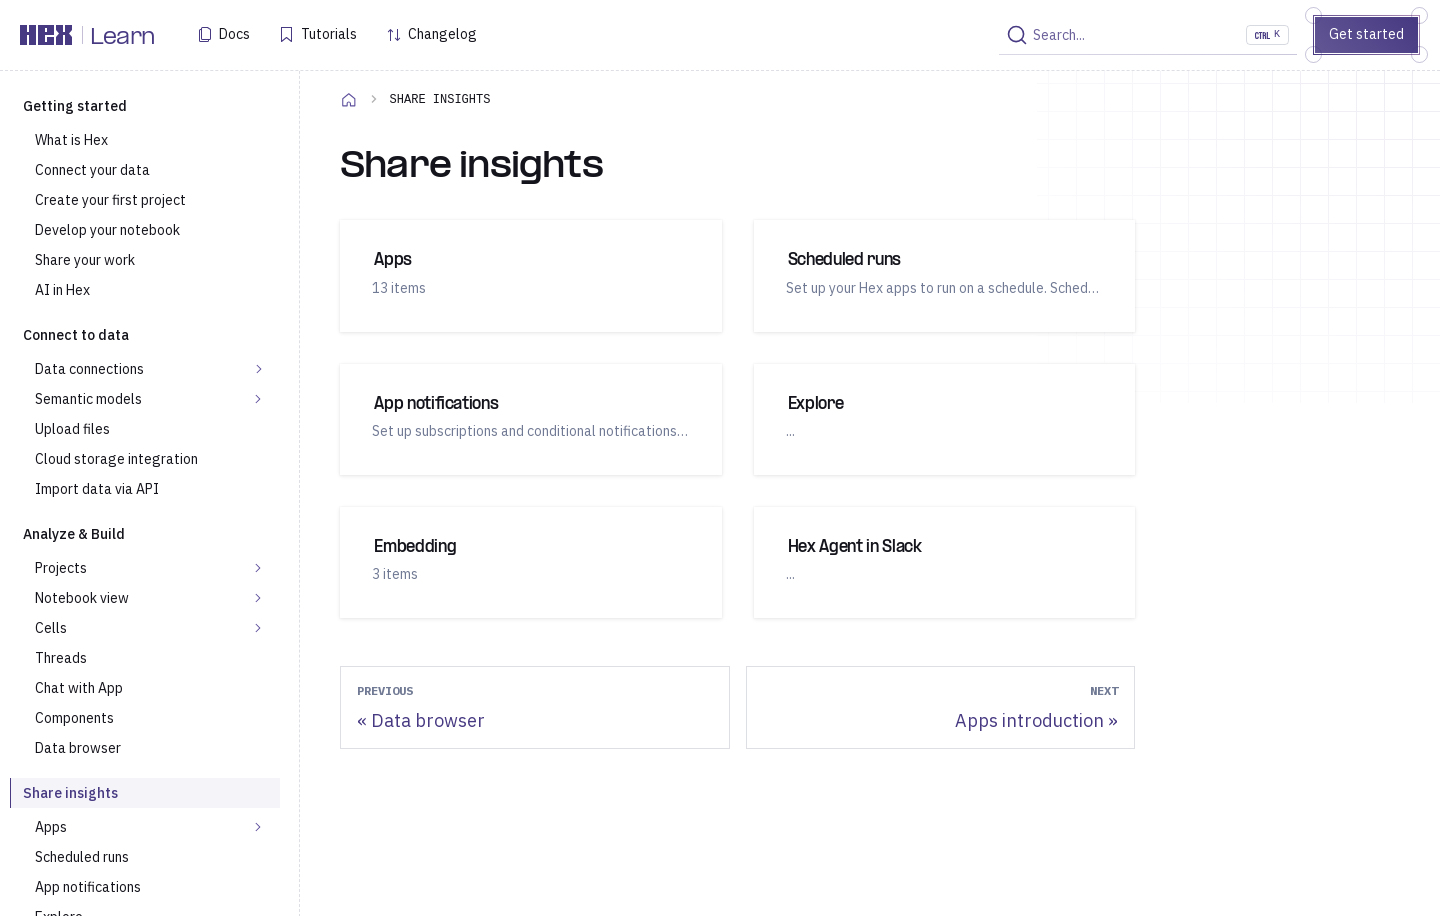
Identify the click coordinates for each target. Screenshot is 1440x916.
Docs (234, 34)
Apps (51, 827)
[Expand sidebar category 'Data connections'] (259, 369)
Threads (61, 658)
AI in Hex (62, 290)
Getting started (75, 106)
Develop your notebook (107, 230)
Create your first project (110, 200)
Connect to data (76, 335)
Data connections (89, 369)
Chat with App (79, 688)
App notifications (88, 887)
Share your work (85, 260)
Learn (122, 38)
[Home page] (349, 99)
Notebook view (82, 598)
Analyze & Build (74, 534)
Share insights (70, 793)
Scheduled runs (82, 857)
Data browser (78, 748)
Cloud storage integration (116, 459)
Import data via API (97, 489)
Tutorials (329, 34)
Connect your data (92, 170)
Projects (61, 568)
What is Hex (71, 140)
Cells (51, 628)
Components (74, 718)
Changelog (442, 34)
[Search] (1148, 35)
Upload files (72, 429)
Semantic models (88, 399)
